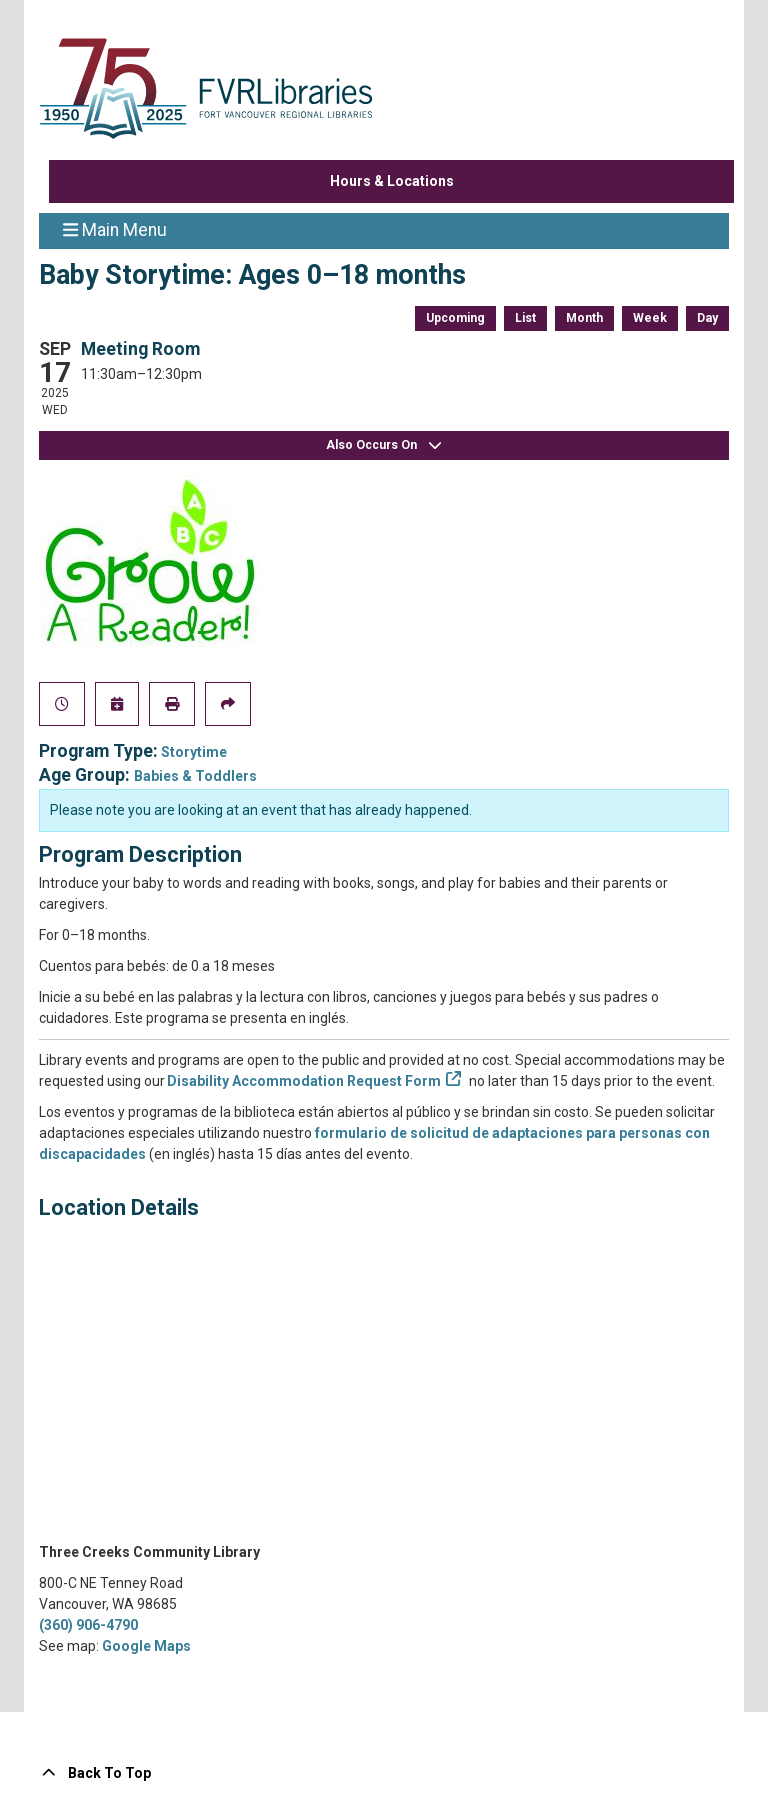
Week (650, 318)
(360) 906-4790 (88, 1625)
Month (584, 318)
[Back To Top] (384, 1773)
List (525, 318)
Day (707, 318)
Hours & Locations (392, 181)
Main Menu (115, 229)
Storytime (194, 752)
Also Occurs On (384, 445)
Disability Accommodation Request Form (304, 1081)
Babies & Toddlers (195, 776)
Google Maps (146, 1646)
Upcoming (455, 318)
